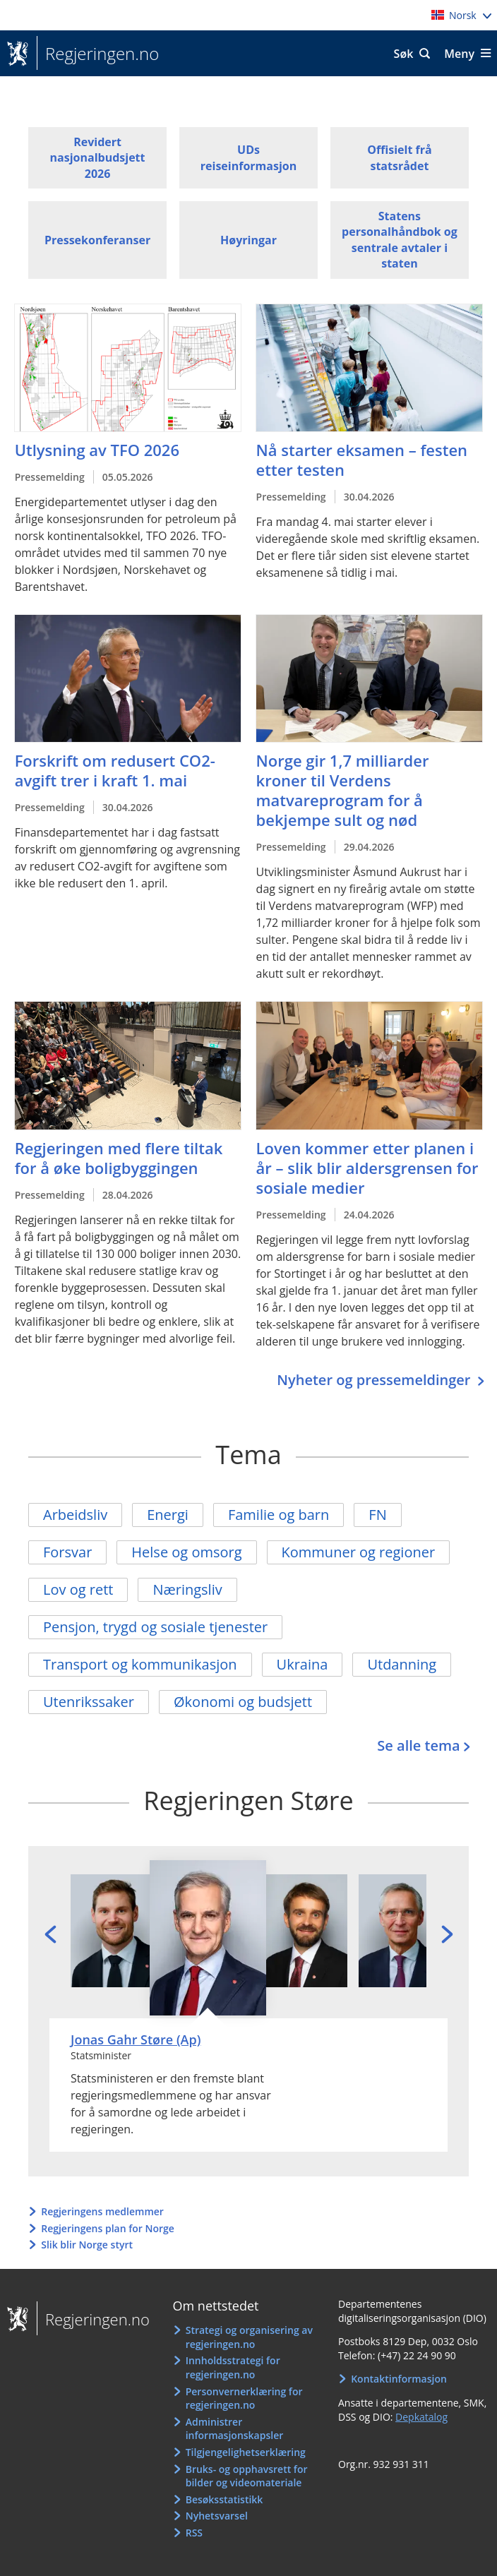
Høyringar (248, 240)
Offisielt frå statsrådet (399, 157)
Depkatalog (421, 2417)
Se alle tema (418, 1745)
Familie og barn (278, 1514)
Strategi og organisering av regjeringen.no (249, 2337)
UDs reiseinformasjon (248, 157)
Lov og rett (78, 1589)
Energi (167, 1514)
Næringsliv (187, 1589)
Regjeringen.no (98, 53)
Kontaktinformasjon (399, 2378)
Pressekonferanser (97, 240)
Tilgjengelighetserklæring (246, 2452)
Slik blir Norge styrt (87, 2244)
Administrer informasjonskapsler (235, 2429)
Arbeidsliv (75, 1514)
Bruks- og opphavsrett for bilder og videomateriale (247, 2476)
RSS (194, 2532)
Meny (459, 53)
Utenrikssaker (88, 1701)
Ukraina (302, 1664)
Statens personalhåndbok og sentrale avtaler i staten (399, 239)
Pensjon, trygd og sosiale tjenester (155, 1626)
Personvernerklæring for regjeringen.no (244, 2398)
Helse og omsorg (186, 1552)
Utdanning (401, 1664)
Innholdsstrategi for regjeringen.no (233, 2367)
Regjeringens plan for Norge (107, 2228)
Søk (404, 53)
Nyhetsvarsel (217, 2515)
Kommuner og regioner (359, 1552)
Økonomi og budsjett (243, 1701)
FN (377, 1514)
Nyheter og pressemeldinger (375, 1379)
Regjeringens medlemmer (102, 2211)
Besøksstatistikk (224, 2499)
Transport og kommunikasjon (140, 1664)
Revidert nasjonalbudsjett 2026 (97, 157)
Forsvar (67, 1552)
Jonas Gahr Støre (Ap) (135, 2039)
